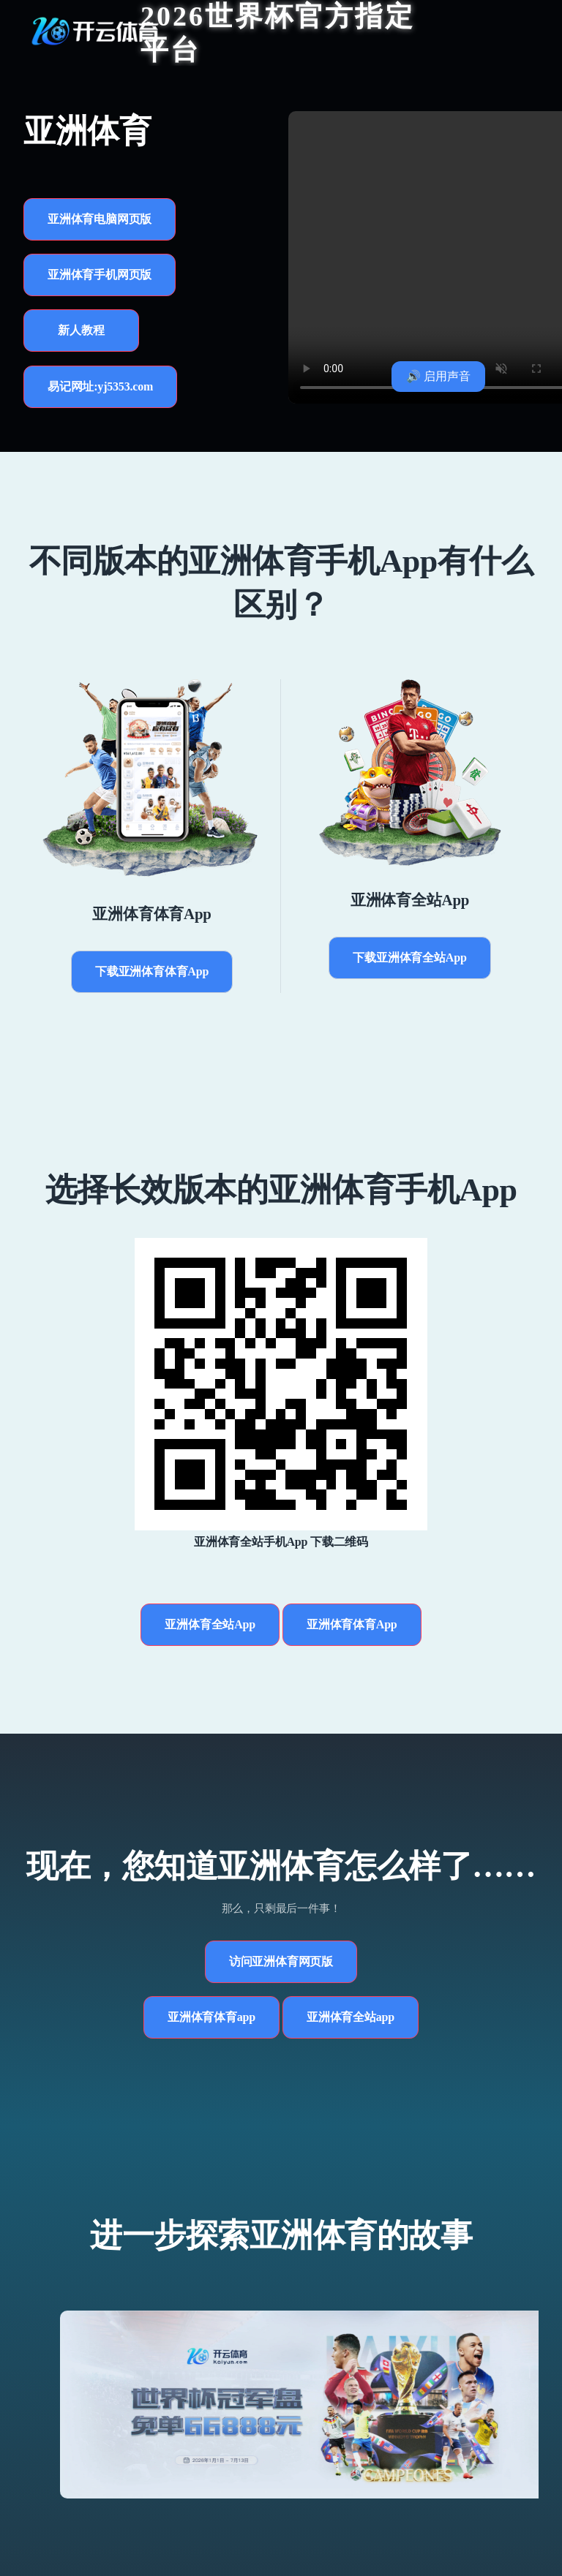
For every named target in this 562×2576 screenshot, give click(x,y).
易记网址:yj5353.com (100, 386)
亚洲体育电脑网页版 (99, 219)
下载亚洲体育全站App (409, 957)
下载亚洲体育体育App (152, 971)
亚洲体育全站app (350, 2017)
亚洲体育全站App (210, 1624)
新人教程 (81, 330)
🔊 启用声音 (438, 376)
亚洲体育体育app (211, 2017)
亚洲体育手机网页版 (99, 274)
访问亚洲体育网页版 (281, 1961)
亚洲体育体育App (352, 1624)
